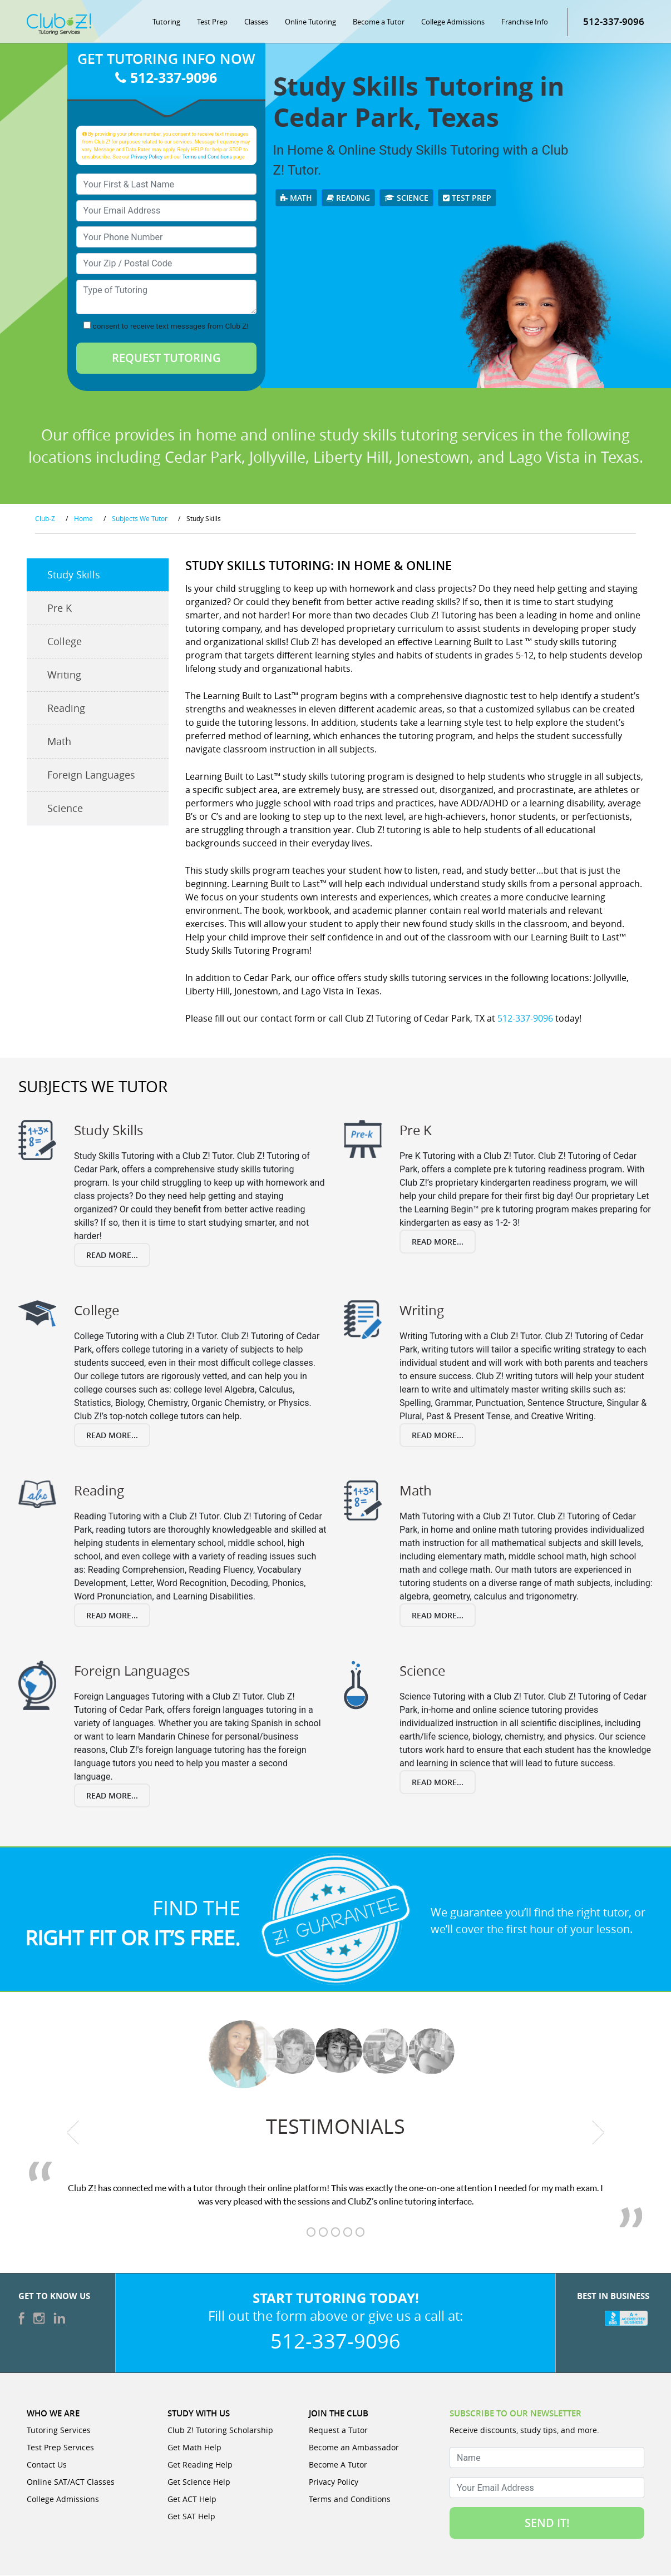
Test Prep (212, 22)
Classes (256, 22)
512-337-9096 (613, 22)
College (64, 642)
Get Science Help (198, 2482)
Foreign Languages (91, 775)
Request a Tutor (338, 2430)
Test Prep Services (60, 2448)
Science (406, 198)
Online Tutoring (310, 22)
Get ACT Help (191, 2499)
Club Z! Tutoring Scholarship (220, 2430)
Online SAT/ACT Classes (71, 2482)
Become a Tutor (378, 22)
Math (296, 198)
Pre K (59, 609)
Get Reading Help (200, 2465)
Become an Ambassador (354, 2448)
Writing (64, 675)
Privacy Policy (147, 157)
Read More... (112, 1255)
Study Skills (73, 575)
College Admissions (453, 22)
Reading (348, 198)
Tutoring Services (59, 2430)
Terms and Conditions (207, 157)
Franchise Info (524, 22)
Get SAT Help (191, 2516)
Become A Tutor (338, 2465)
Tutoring (166, 22)
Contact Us (47, 2465)
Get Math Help (194, 2448)
